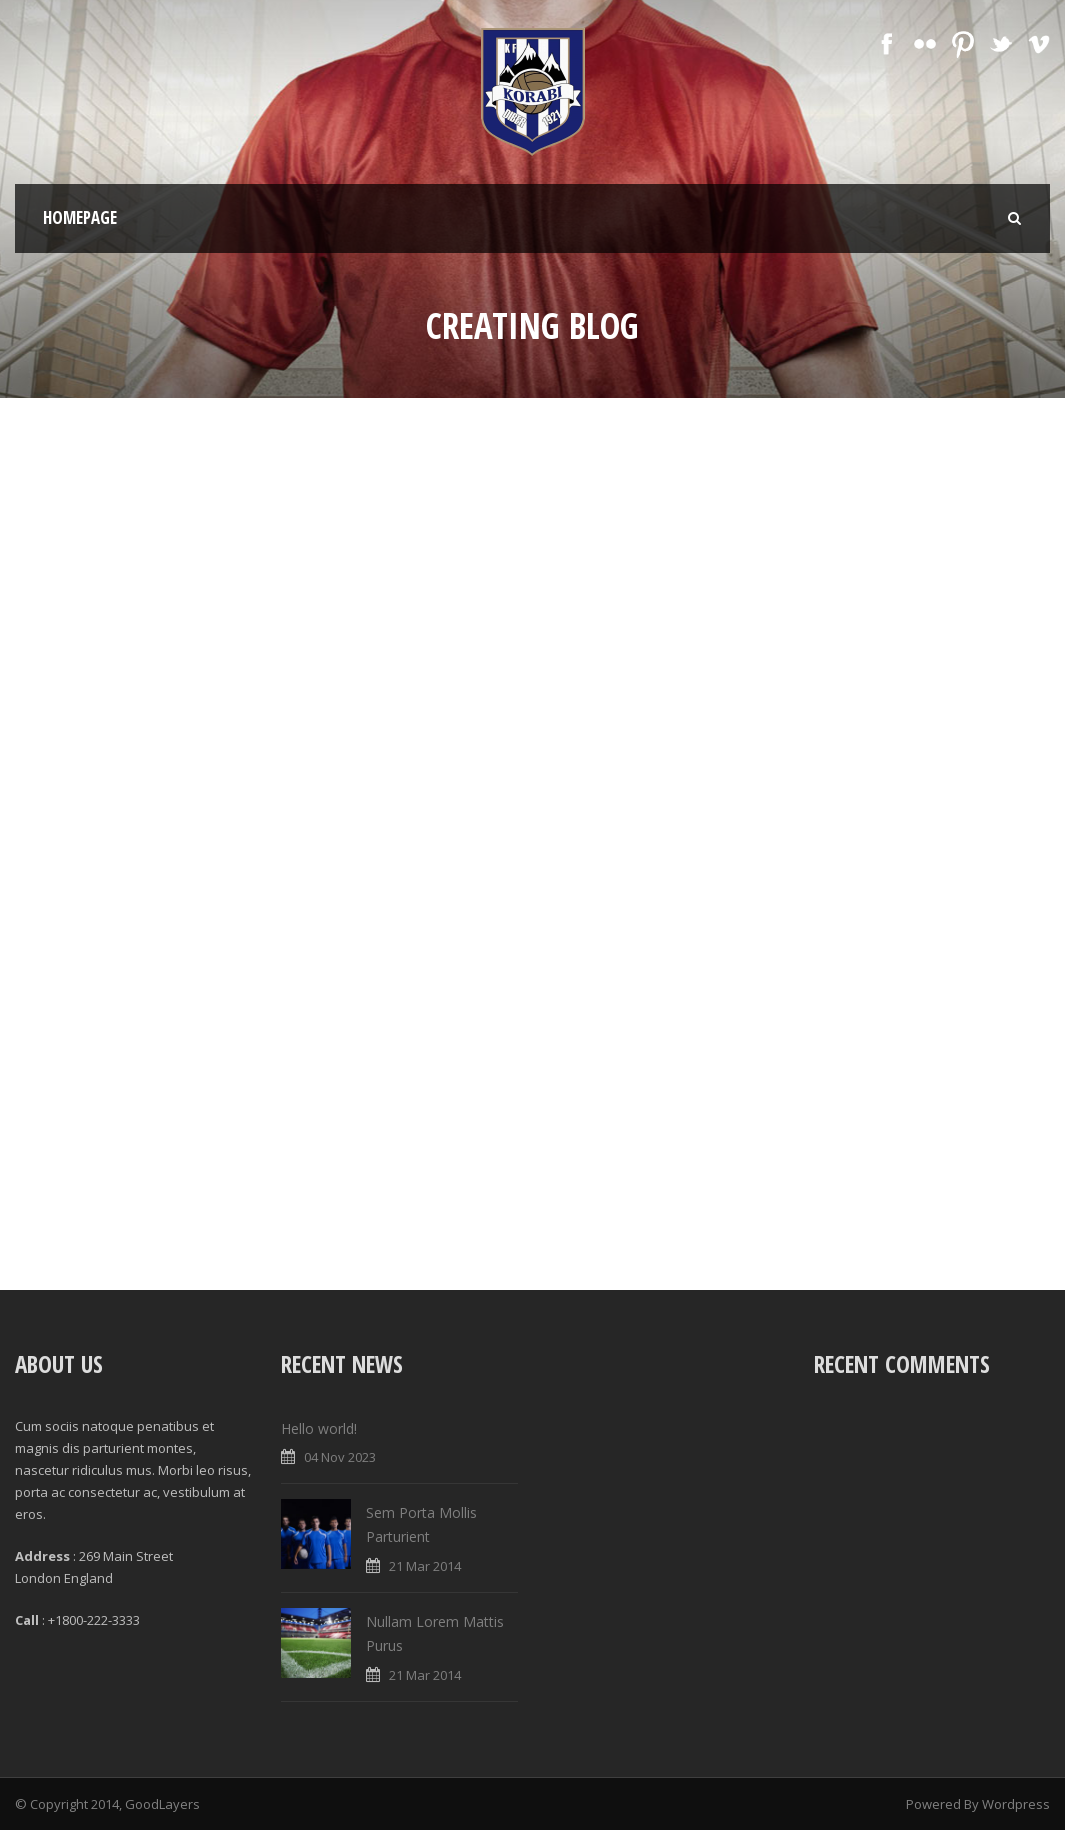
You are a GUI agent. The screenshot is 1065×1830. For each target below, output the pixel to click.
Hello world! (319, 1428)
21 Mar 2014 (425, 1566)
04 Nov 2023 (340, 1457)
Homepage (80, 217)
